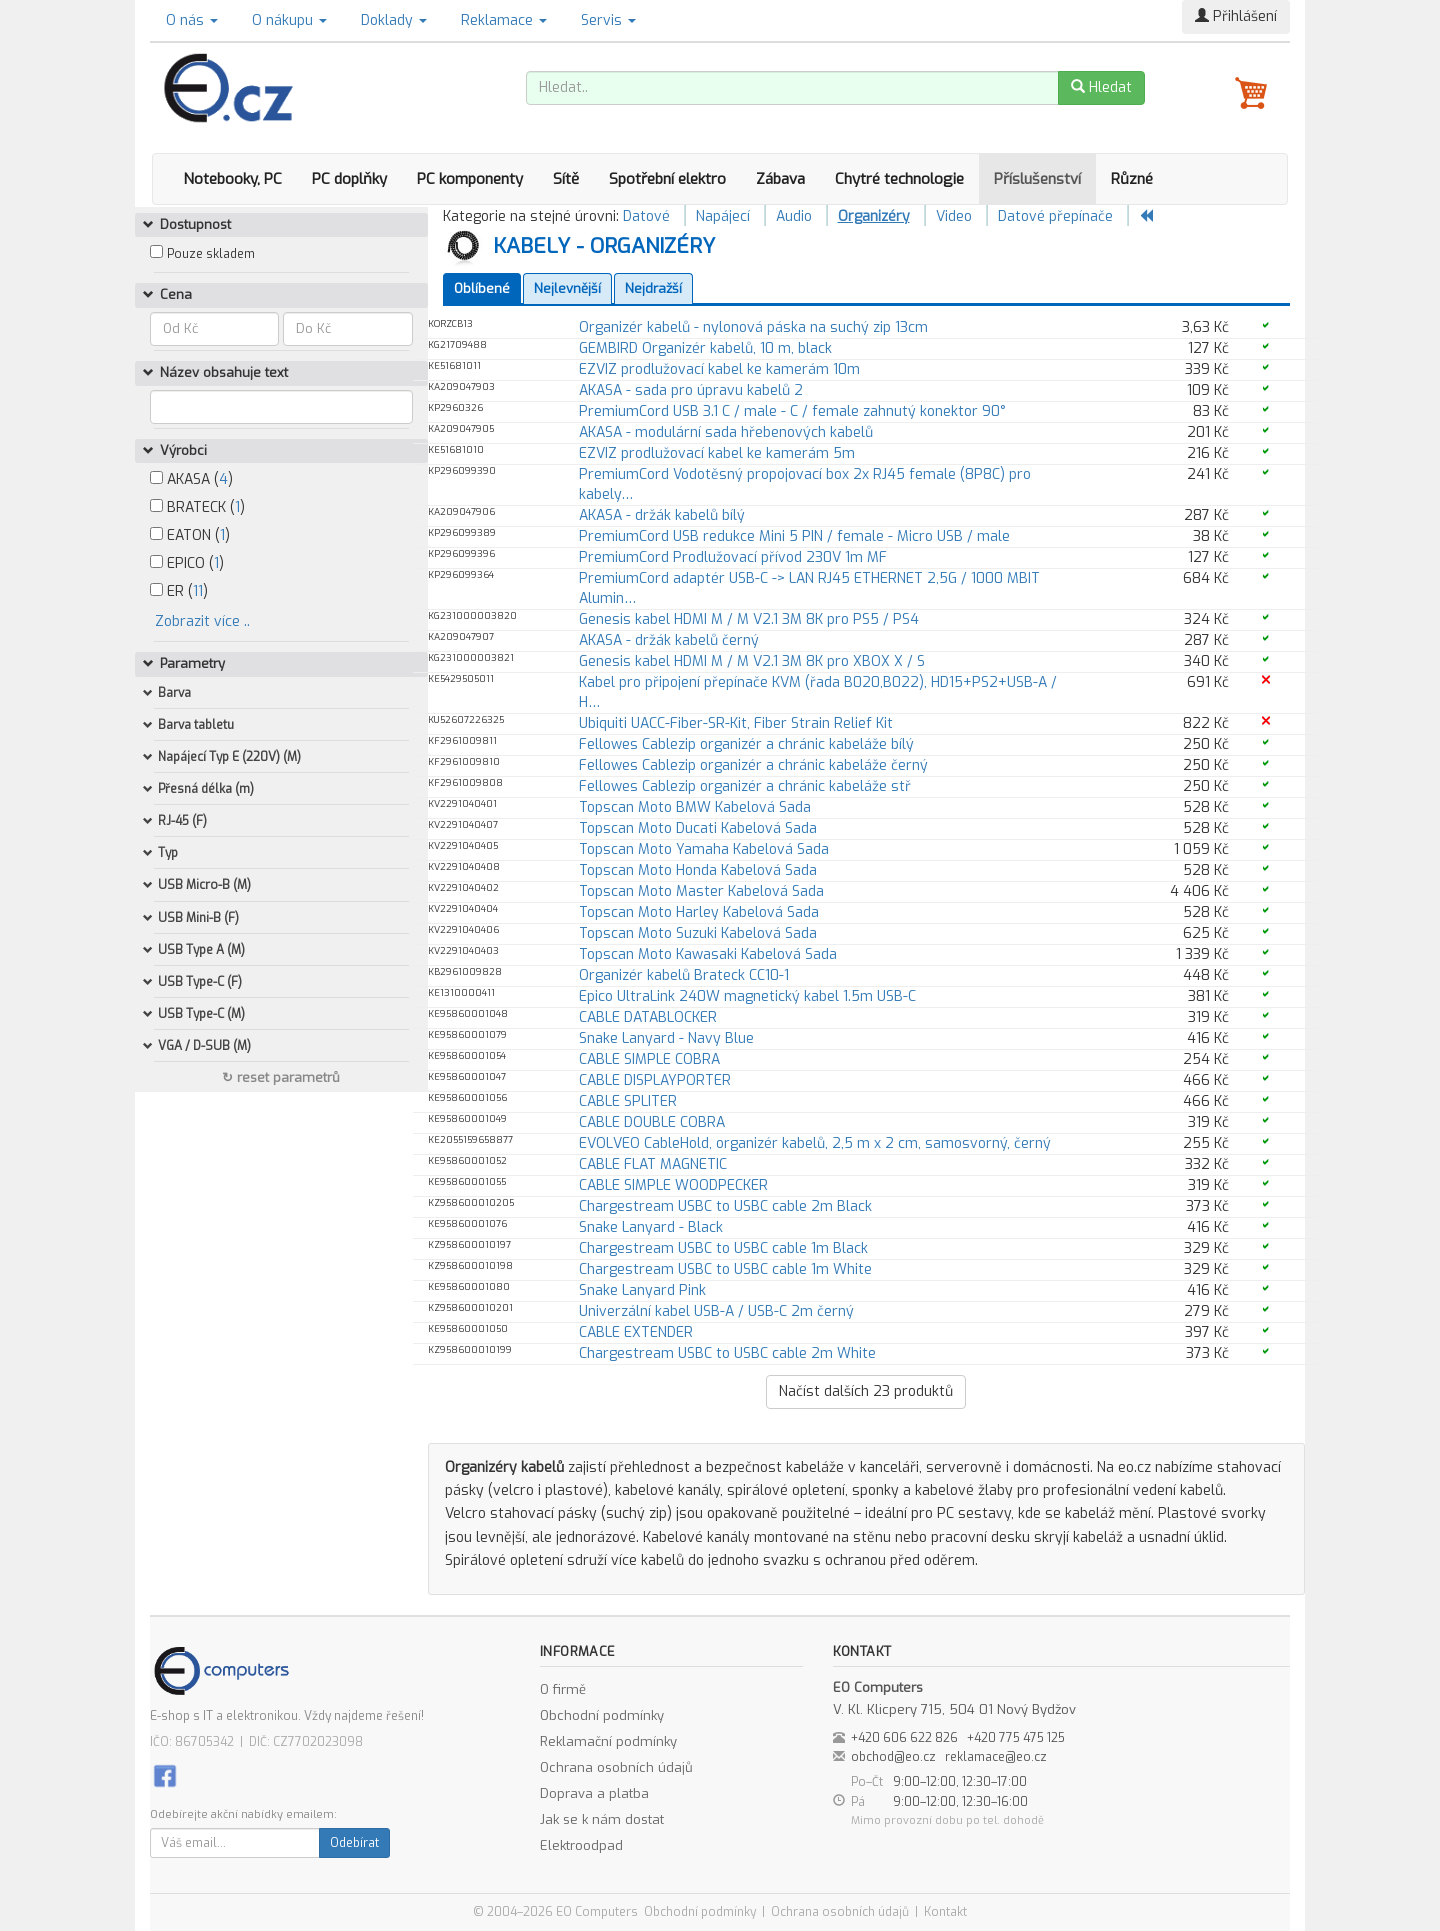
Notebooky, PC (232, 179)
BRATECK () (197, 507)
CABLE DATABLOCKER (648, 1017)
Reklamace (504, 20)
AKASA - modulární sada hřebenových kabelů (726, 432)
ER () (179, 591)
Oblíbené (482, 288)
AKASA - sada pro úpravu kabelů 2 (691, 390)
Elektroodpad (581, 1845)
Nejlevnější (567, 288)
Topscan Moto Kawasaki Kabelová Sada (708, 954)
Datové (646, 216)
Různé (1132, 179)
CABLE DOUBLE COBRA (652, 1122)
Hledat (1101, 87)
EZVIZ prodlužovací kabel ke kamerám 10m (719, 369)
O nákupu (289, 20)
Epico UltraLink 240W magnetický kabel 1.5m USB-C (747, 996)
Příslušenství (1037, 179)
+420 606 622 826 (904, 1738)
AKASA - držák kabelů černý (669, 640)
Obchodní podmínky (602, 1715)
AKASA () (191, 479)
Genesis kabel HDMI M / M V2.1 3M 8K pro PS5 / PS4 (749, 619)
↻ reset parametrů (281, 1077)
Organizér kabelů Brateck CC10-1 (684, 975)
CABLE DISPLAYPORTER (655, 1080)
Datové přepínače (1055, 216)
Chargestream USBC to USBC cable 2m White (727, 1353)
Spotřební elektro (667, 179)
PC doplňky (349, 179)
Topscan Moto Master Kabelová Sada (701, 891)
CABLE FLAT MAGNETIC (653, 1164)
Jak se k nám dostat (602, 1819)
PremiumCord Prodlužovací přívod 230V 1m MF (733, 557)
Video (954, 216)
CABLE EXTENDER (636, 1332)
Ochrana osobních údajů (616, 1767)
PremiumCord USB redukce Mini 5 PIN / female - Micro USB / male (794, 536)
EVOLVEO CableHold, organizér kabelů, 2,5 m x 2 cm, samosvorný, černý (815, 1143)
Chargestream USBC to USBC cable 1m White (725, 1269)
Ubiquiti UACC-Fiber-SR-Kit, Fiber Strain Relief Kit (736, 723)
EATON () (190, 535)
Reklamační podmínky (608, 1741)
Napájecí (723, 216)
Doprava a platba (594, 1793)
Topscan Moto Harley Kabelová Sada (699, 912)
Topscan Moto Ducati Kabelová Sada (698, 828)
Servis (608, 20)
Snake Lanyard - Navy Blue (666, 1038)
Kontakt (945, 1912)
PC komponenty (470, 179)
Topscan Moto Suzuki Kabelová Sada (698, 933)
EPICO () (187, 563)
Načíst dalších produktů (866, 1391)
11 (198, 591)
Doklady (394, 20)
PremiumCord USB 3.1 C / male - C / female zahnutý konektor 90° (792, 411)
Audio (794, 216)
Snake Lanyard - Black (651, 1227)
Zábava (780, 179)
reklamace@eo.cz (996, 1757)
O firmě (563, 1689)
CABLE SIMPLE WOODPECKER (673, 1185)
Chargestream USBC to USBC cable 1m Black (723, 1248)
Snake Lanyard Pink (642, 1290)
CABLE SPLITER (628, 1101)
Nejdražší (653, 288)
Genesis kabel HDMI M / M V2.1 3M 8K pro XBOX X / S (752, 661)
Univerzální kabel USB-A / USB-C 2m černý (716, 1311)
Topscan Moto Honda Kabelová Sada (698, 870)
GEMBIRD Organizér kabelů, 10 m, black (705, 348)
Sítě (566, 179)
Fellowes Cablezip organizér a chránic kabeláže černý (753, 765)
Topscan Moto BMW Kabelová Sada (695, 807)
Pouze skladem (211, 254)
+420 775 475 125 (1016, 1738)
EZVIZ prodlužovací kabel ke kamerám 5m (717, 453)
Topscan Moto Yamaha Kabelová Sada (704, 849)
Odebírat (354, 1843)
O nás (192, 20)
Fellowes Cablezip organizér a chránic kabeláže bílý (746, 744)
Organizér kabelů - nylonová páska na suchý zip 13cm (753, 327)
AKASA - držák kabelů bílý (662, 515)
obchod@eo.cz (893, 1757)
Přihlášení (1236, 16)
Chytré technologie (899, 179)
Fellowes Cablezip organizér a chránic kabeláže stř (745, 786)
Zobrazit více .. (202, 621)
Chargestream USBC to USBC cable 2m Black (725, 1206)
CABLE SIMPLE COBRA (649, 1059)
